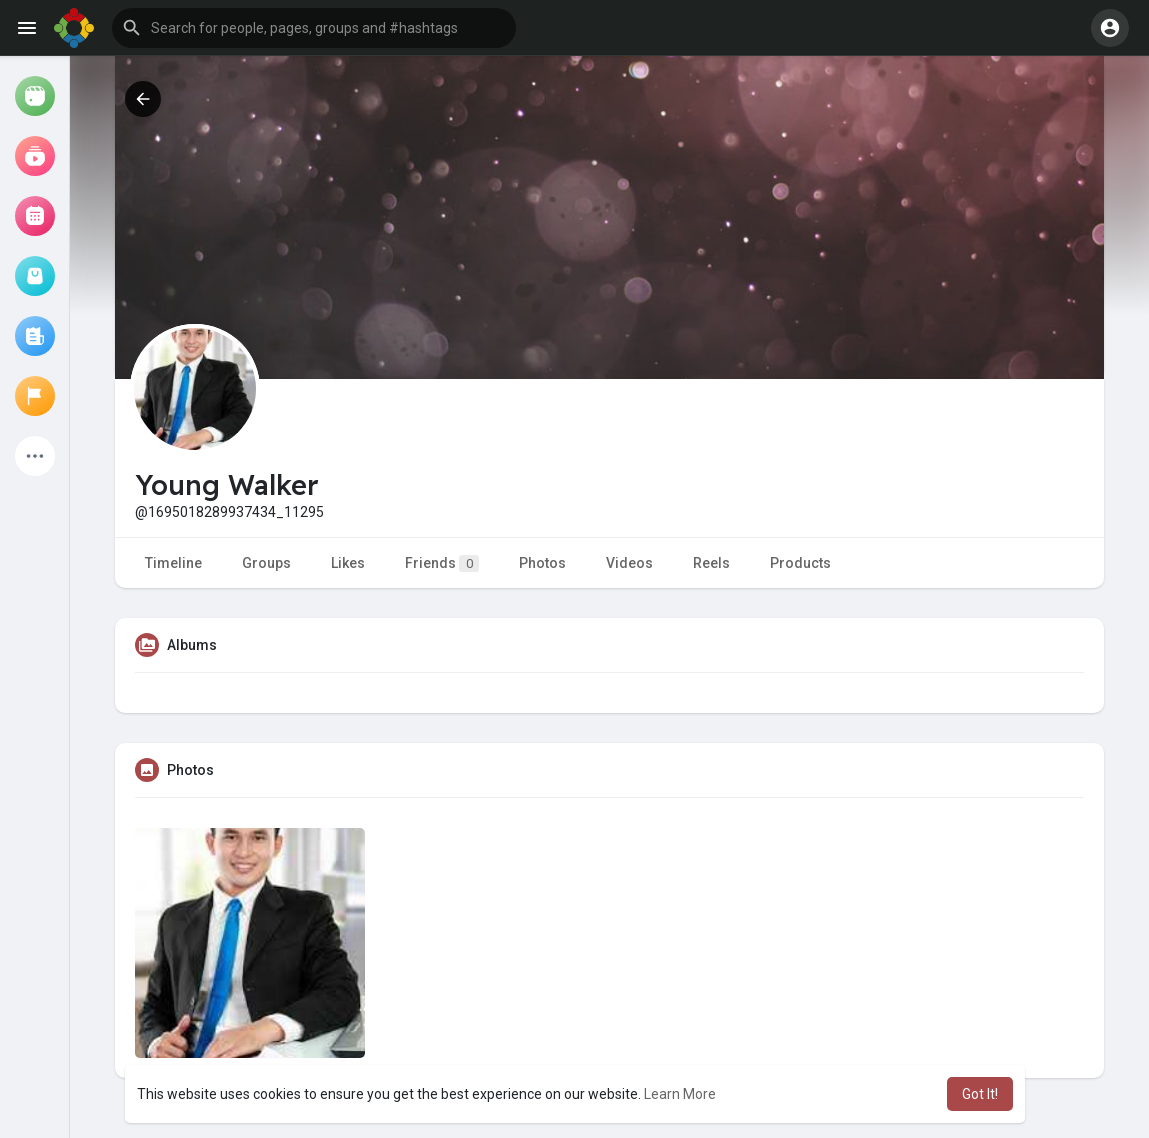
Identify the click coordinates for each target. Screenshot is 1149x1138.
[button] (314, 28)
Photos (542, 563)
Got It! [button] (980, 1094)
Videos (629, 563)
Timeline (173, 563)
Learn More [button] (680, 1094)
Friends (442, 563)
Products (800, 563)
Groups (266, 563)
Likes (348, 563)
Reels (711, 563)
